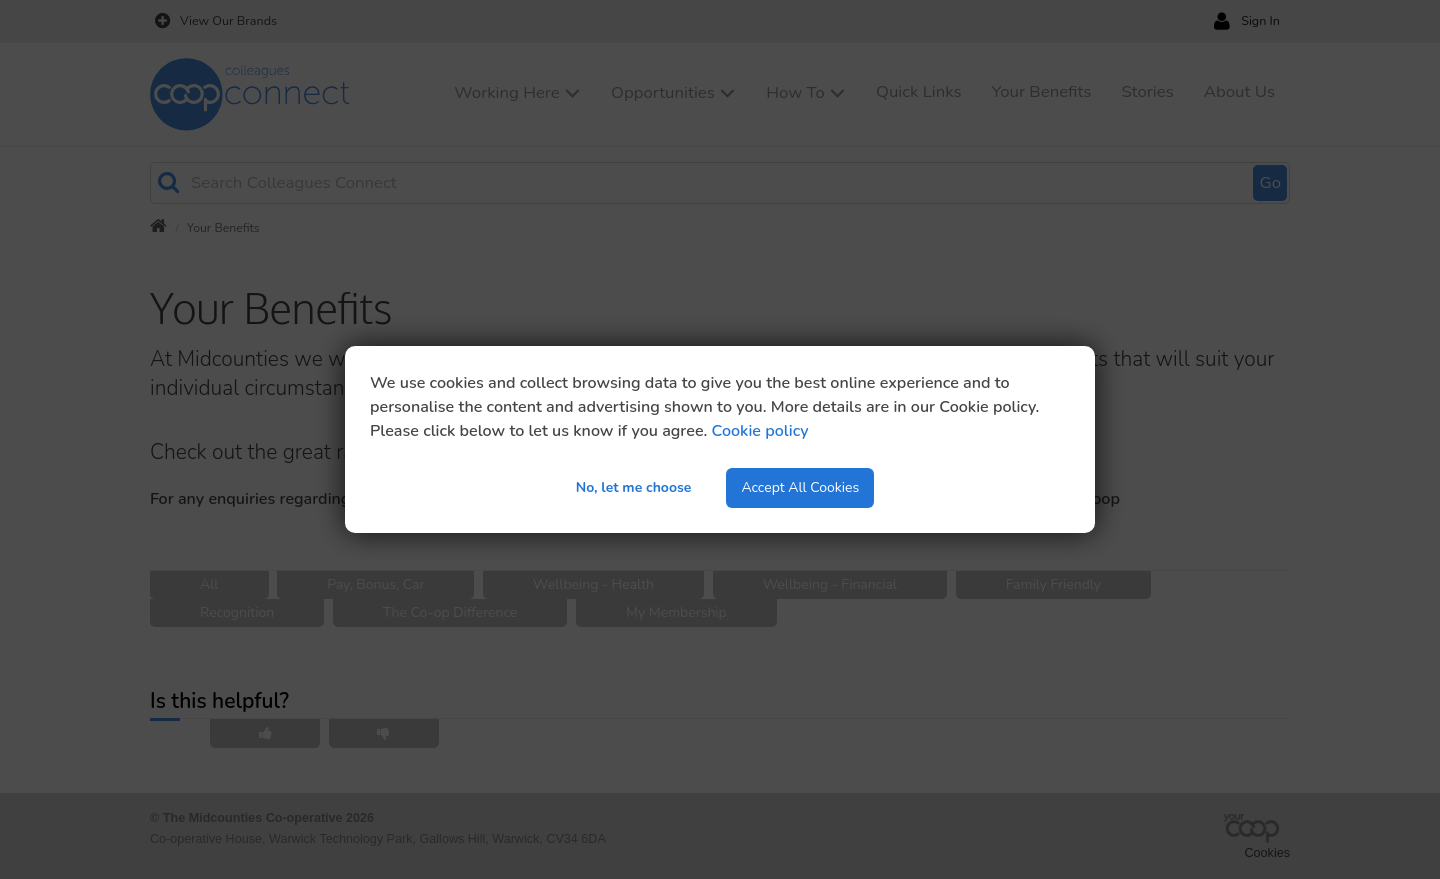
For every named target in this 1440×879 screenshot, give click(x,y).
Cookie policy (760, 431)
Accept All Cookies (800, 487)
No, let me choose (634, 487)
